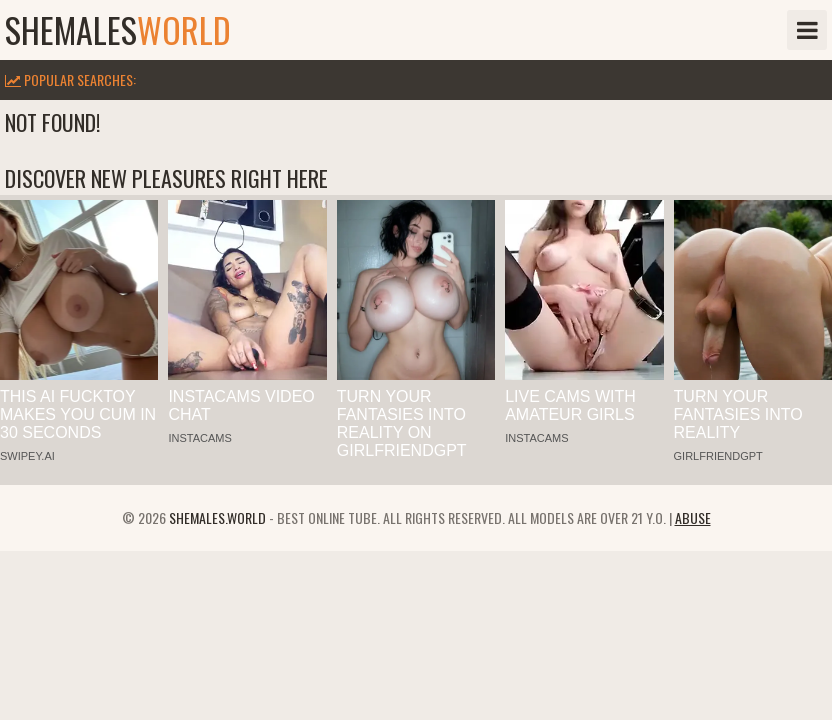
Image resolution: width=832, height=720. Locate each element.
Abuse (693, 517)
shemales (118, 30)
